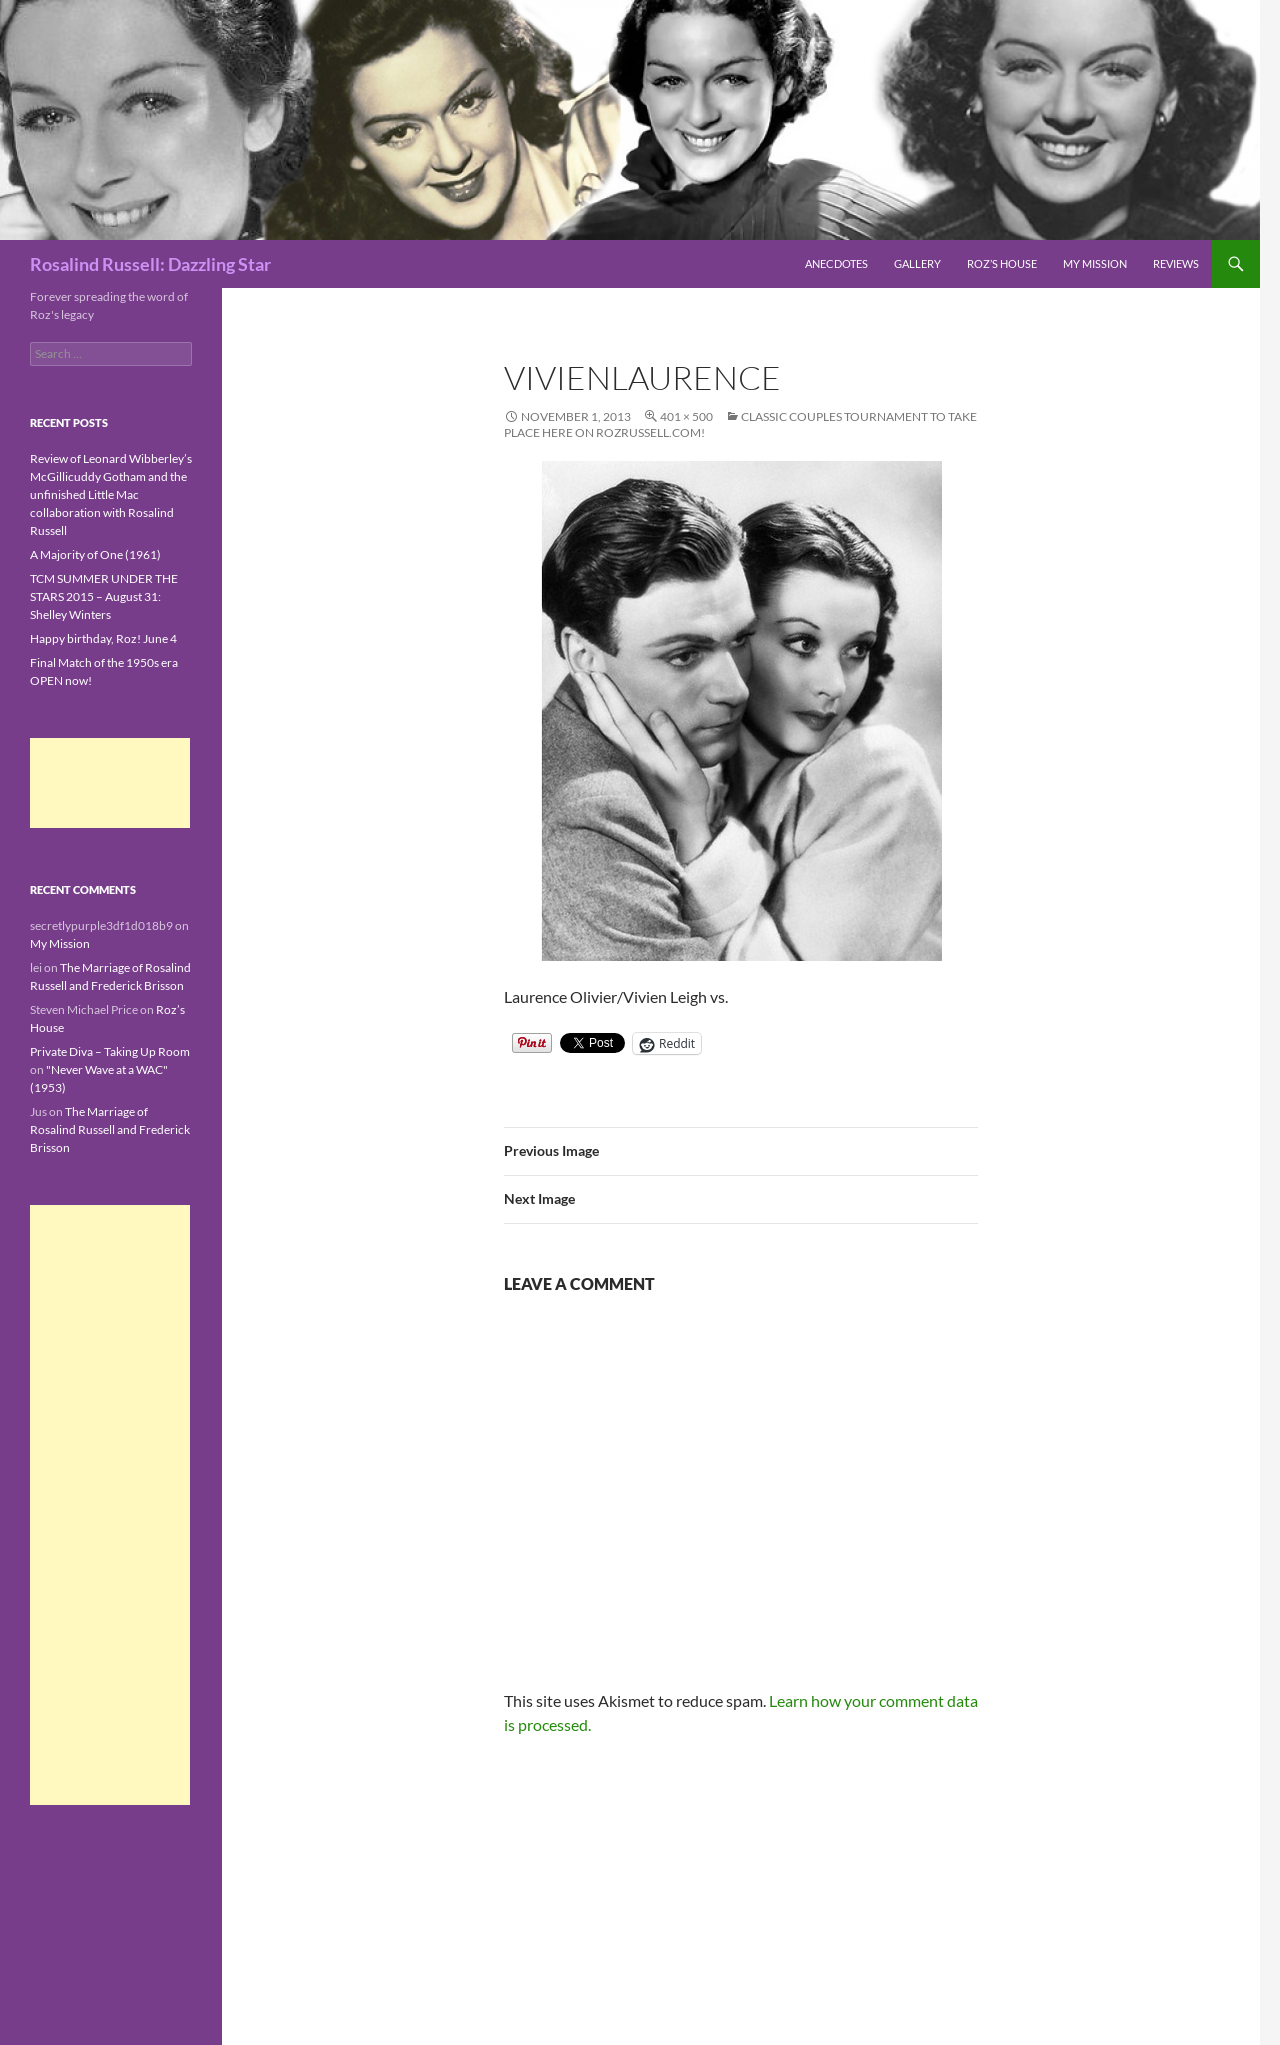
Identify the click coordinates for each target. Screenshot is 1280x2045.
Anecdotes (836, 263)
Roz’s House (1002, 263)
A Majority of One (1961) (95, 554)
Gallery (917, 263)
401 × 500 (686, 416)
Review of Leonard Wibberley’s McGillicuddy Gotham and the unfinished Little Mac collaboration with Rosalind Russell (111, 494)
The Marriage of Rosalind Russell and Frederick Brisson (110, 1129)
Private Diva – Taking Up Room (110, 1051)
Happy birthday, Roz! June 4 (103, 638)
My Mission (1095, 263)
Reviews (1176, 263)
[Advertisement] (110, 783)
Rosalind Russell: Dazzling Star (150, 264)
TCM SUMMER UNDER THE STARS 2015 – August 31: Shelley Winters (104, 596)
